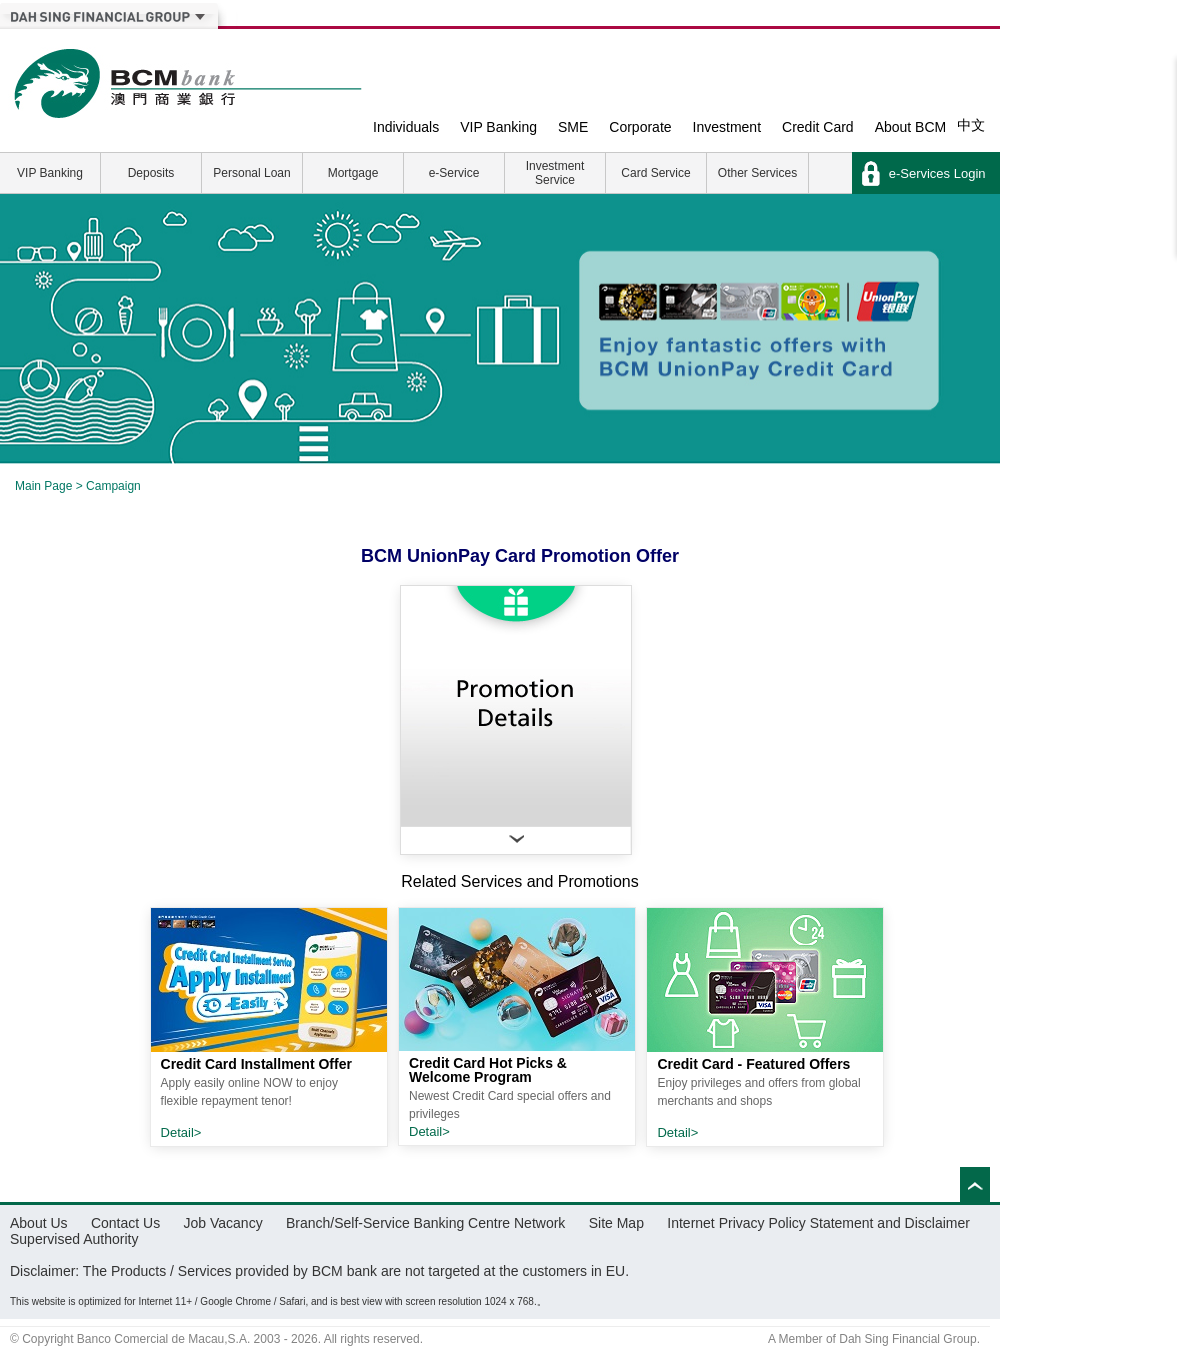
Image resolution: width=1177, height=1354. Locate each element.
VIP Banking (498, 127)
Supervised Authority (74, 1239)
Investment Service (555, 173)
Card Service (655, 173)
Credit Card (818, 127)
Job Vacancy (223, 1223)
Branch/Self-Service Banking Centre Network (425, 1223)
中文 (971, 125)
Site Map (616, 1223)
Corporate (640, 127)
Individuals (406, 127)
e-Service (454, 173)
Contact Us (125, 1223)
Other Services (757, 173)
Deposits (151, 173)
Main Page (43, 486)
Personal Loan (251, 173)
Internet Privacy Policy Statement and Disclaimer (818, 1223)
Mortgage (353, 173)
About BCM (911, 127)
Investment (727, 127)
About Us (39, 1223)
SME (573, 127)
